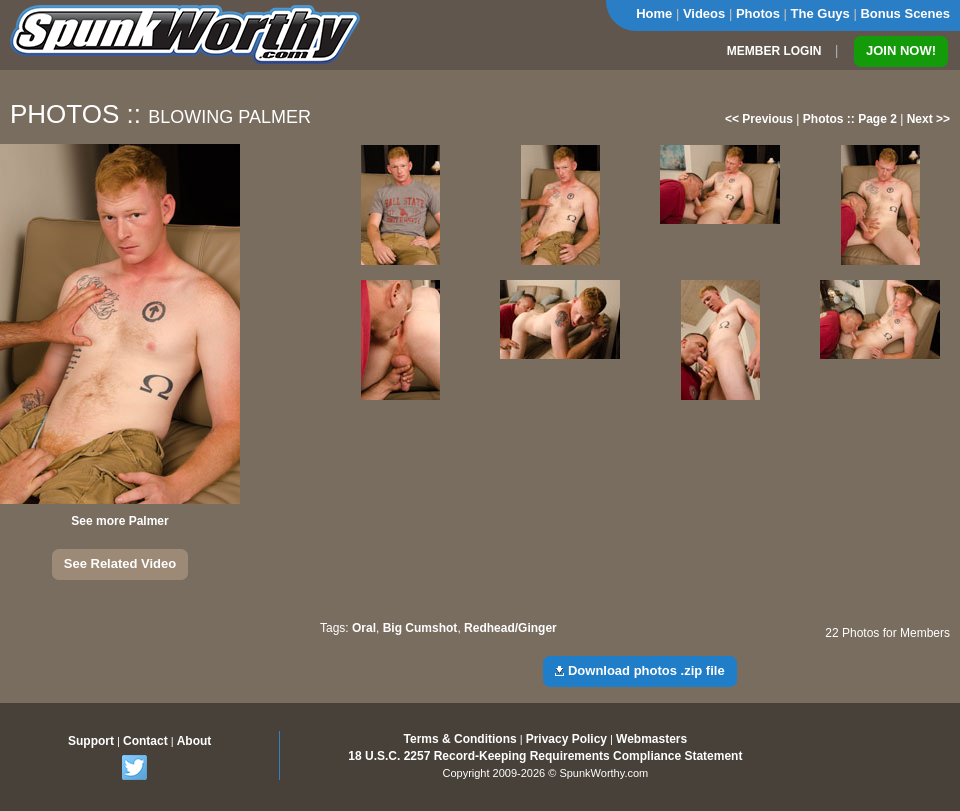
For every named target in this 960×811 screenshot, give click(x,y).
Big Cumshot (420, 628)
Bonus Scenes (905, 13)
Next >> (928, 119)
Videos (704, 13)
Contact (145, 741)
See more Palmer (119, 521)
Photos (758, 13)
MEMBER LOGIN (774, 51)
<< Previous (759, 119)
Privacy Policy (566, 739)
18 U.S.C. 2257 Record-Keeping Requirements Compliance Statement (545, 756)
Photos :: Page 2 (850, 119)
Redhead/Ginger (510, 628)
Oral (364, 628)
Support (91, 741)
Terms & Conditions (460, 739)
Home (654, 13)
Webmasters (651, 739)
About (194, 741)
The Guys (820, 13)
